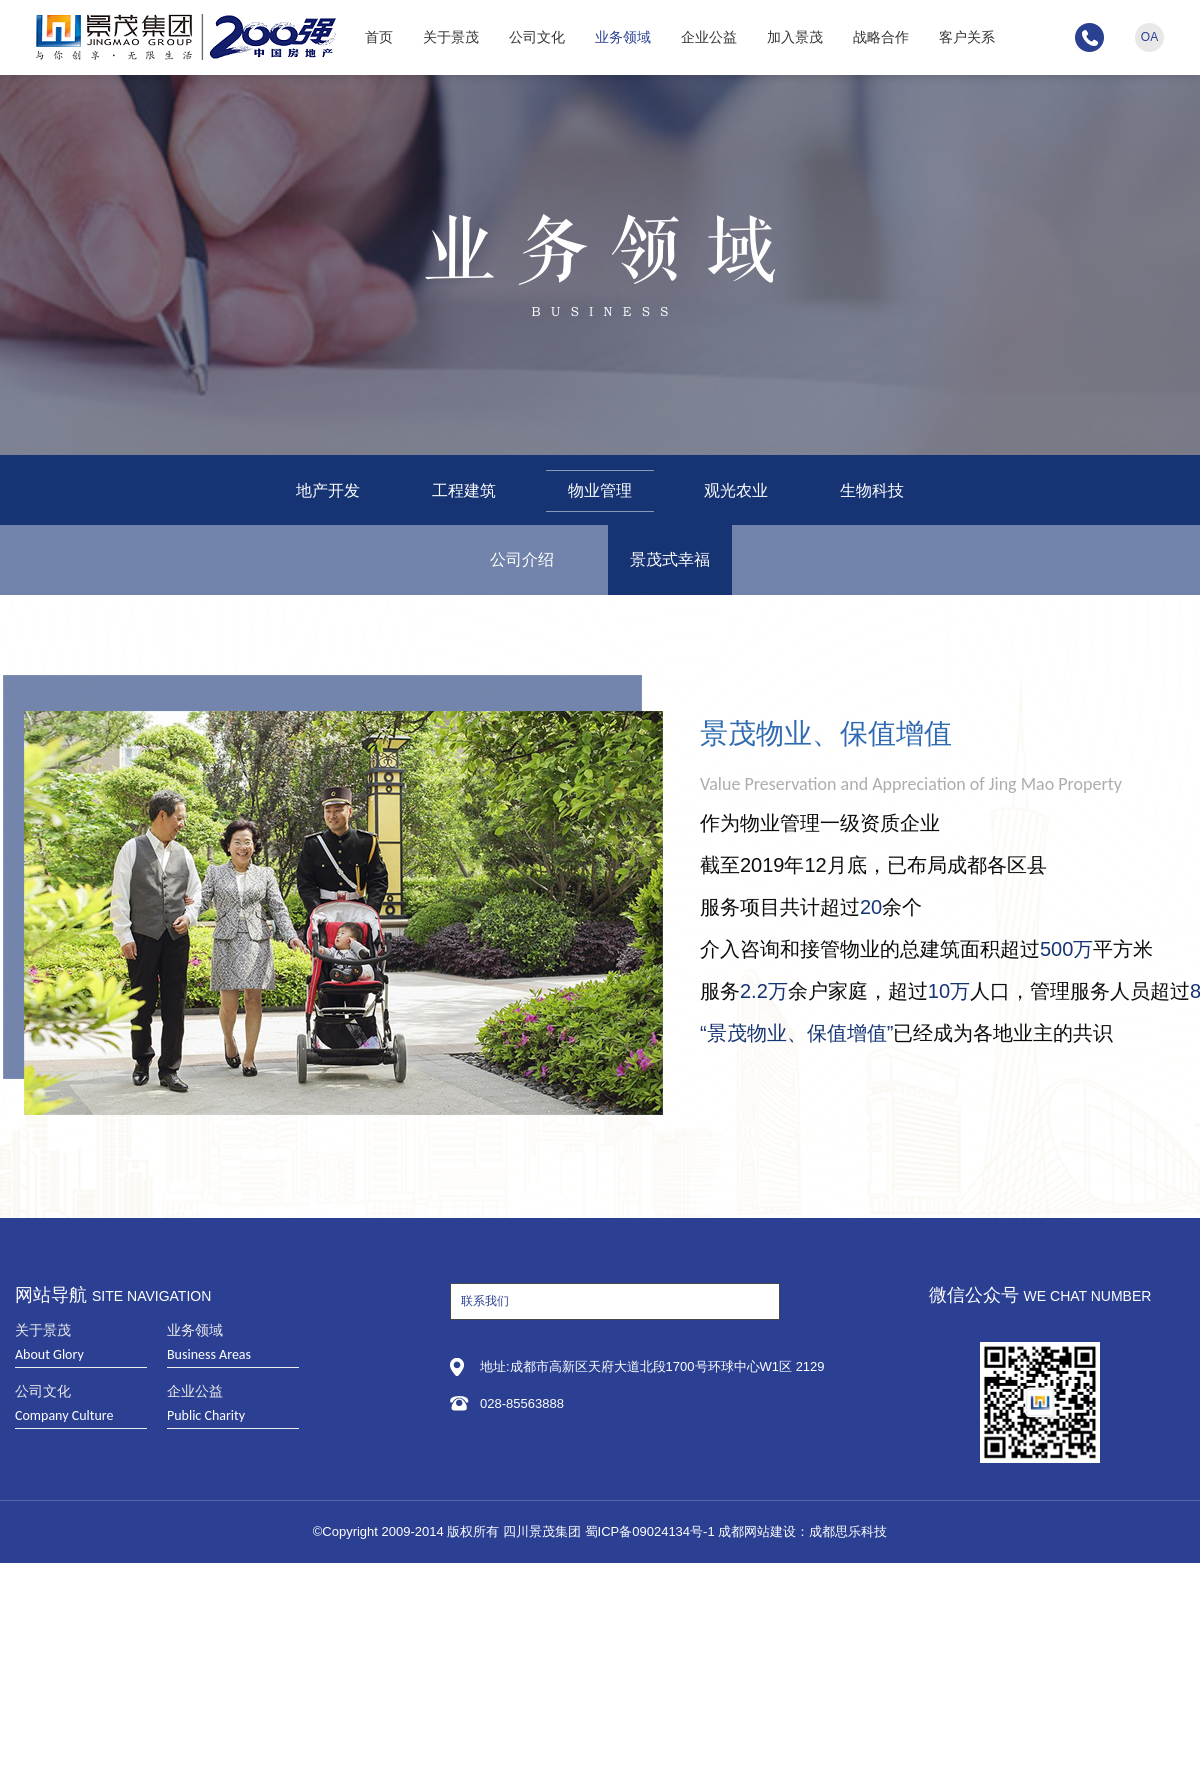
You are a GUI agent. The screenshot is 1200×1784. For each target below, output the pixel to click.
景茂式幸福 (670, 559)
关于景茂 (451, 37)
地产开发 (328, 490)
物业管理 (600, 490)
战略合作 (881, 37)
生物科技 (872, 490)
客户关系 (967, 37)
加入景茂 (795, 37)
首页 (379, 37)
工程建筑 (464, 490)
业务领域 (623, 37)
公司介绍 (522, 559)
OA (1149, 37)
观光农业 (736, 490)
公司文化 (537, 37)
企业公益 (709, 37)
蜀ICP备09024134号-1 (650, 1531)
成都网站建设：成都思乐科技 (802, 1531)
